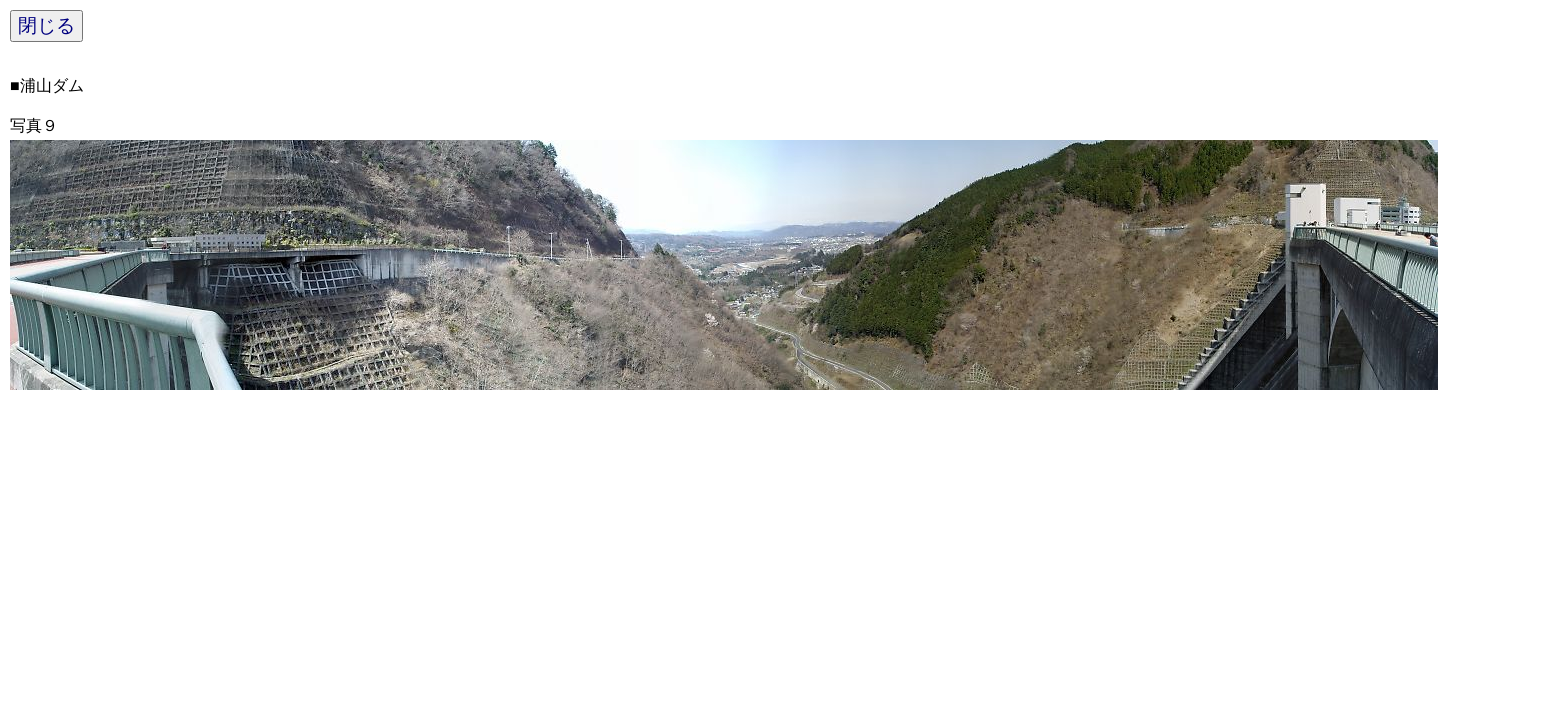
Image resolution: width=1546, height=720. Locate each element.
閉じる (46, 25)
